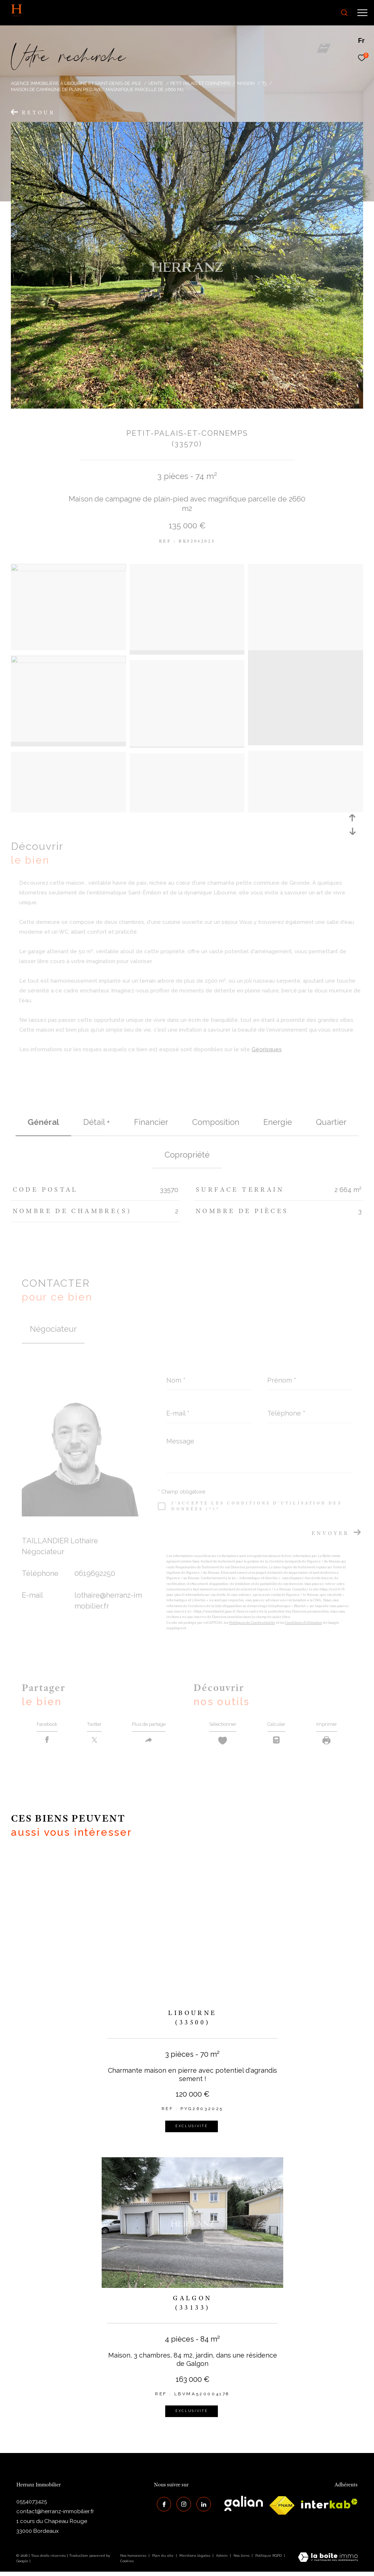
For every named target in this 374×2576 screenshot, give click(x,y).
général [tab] (43, 1122)
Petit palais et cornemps (200, 83)
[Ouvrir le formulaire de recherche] (324, 12)
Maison (246, 83)
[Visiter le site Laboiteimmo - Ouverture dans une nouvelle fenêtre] (328, 2562)
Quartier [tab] (331, 1122)
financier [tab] (151, 1122)
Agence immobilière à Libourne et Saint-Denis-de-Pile (76, 83)
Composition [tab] (215, 1122)
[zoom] (68, 569)
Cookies (127, 2565)
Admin (222, 2559)
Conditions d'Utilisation (303, 1623)
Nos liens (242, 2559)
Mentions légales (195, 2559)
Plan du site (163, 2559)
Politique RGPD (268, 2559)
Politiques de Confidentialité (252, 1623)
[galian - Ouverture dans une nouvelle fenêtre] (243, 2507)
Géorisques (267, 1049)
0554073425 (31, 2506)
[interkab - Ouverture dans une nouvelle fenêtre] (329, 2507)
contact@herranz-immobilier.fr (55, 2515)
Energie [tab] (277, 1122)
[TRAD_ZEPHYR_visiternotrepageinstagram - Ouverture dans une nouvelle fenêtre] (181, 2506)
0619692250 (94, 1573)
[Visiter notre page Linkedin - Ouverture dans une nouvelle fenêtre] (201, 2506)
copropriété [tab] (187, 1154)
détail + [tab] (96, 1122)
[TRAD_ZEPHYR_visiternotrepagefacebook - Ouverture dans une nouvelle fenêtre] (161, 2506)
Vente (155, 83)
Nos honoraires (133, 2559)
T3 (264, 83)
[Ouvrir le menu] (362, 12)
